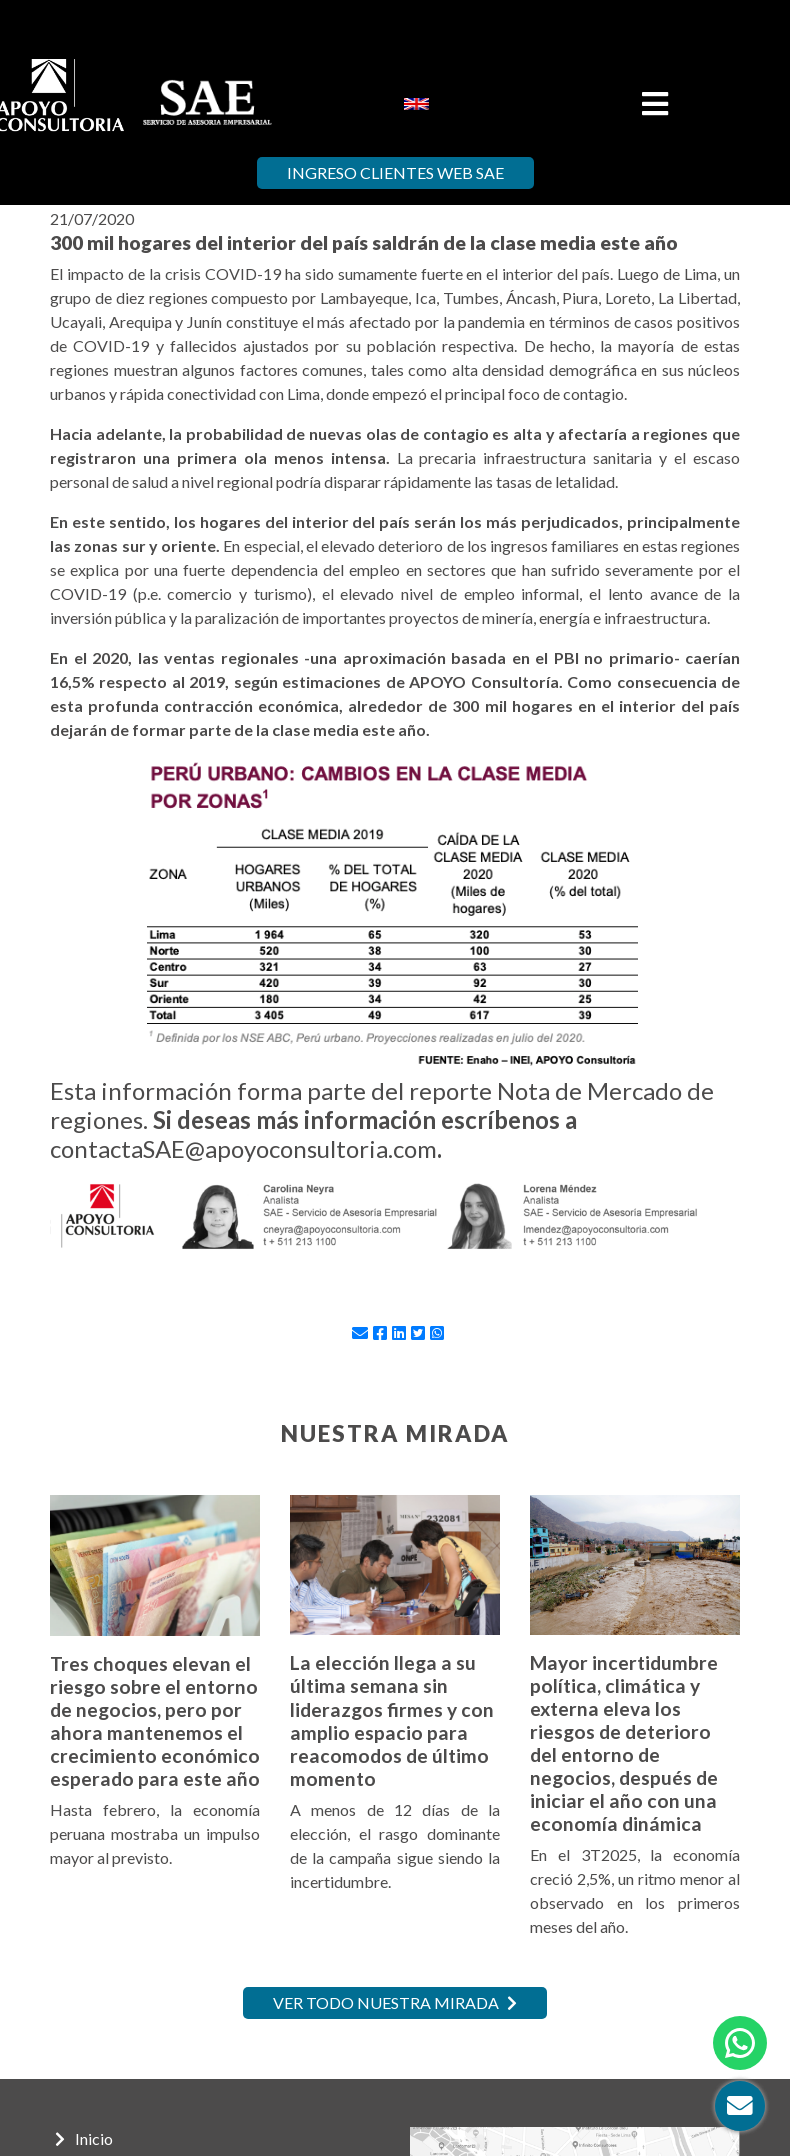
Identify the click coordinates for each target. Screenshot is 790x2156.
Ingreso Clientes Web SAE (395, 172)
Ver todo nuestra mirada (395, 2002)
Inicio (84, 2138)
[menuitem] (416, 102)
